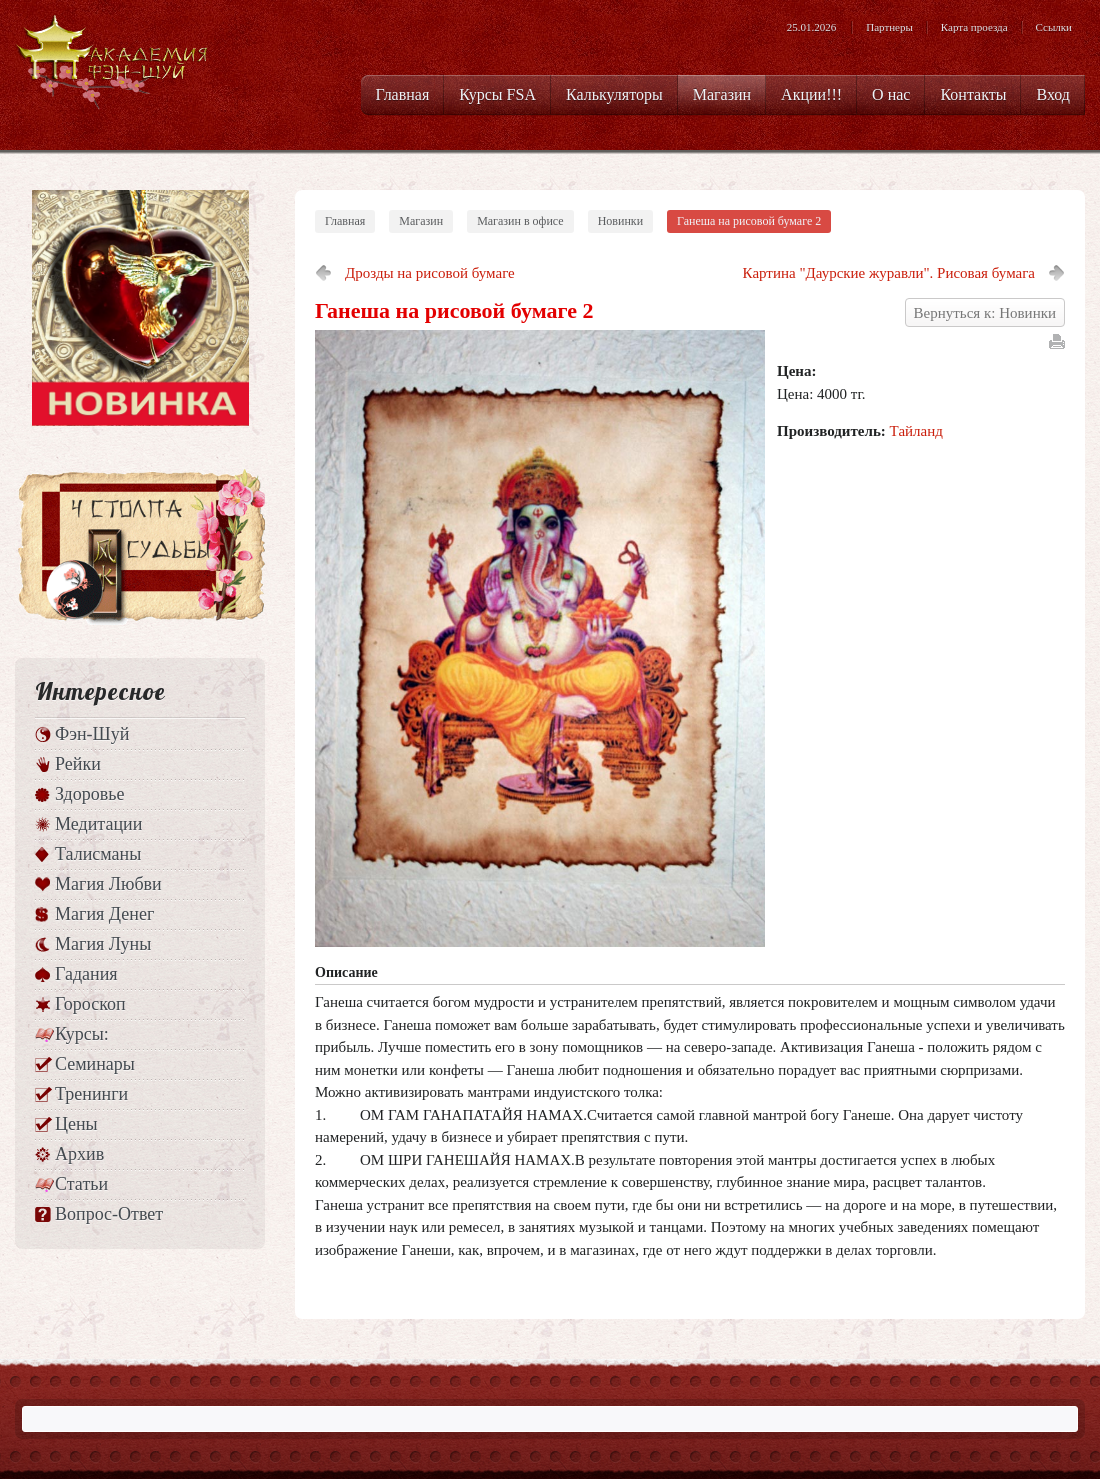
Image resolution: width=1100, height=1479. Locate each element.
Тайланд (916, 431)
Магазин (421, 221)
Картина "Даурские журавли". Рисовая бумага (889, 273)
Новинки (620, 221)
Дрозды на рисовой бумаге (430, 273)
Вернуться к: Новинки (985, 313)
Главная (345, 221)
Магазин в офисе (520, 221)
